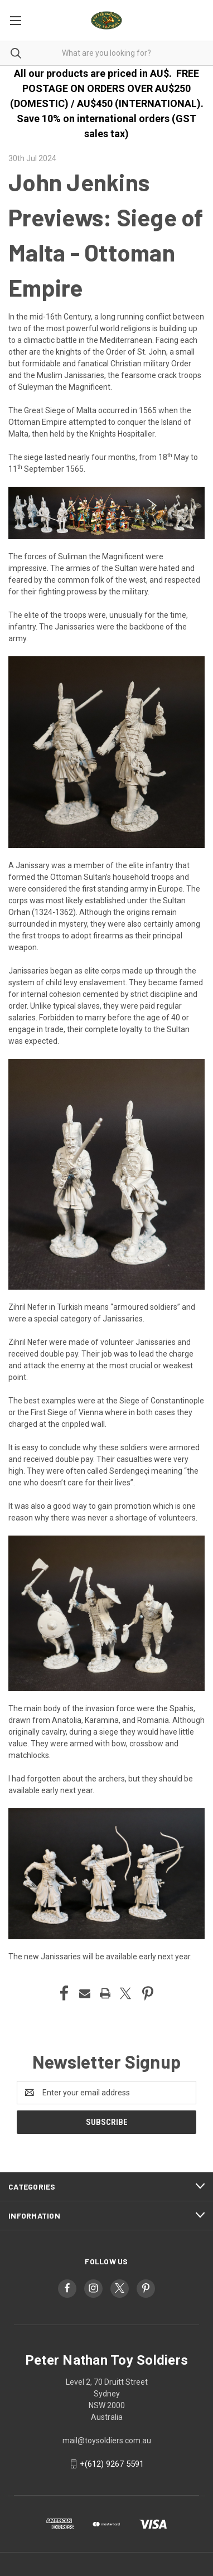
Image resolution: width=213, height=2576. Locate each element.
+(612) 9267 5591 (112, 2464)
